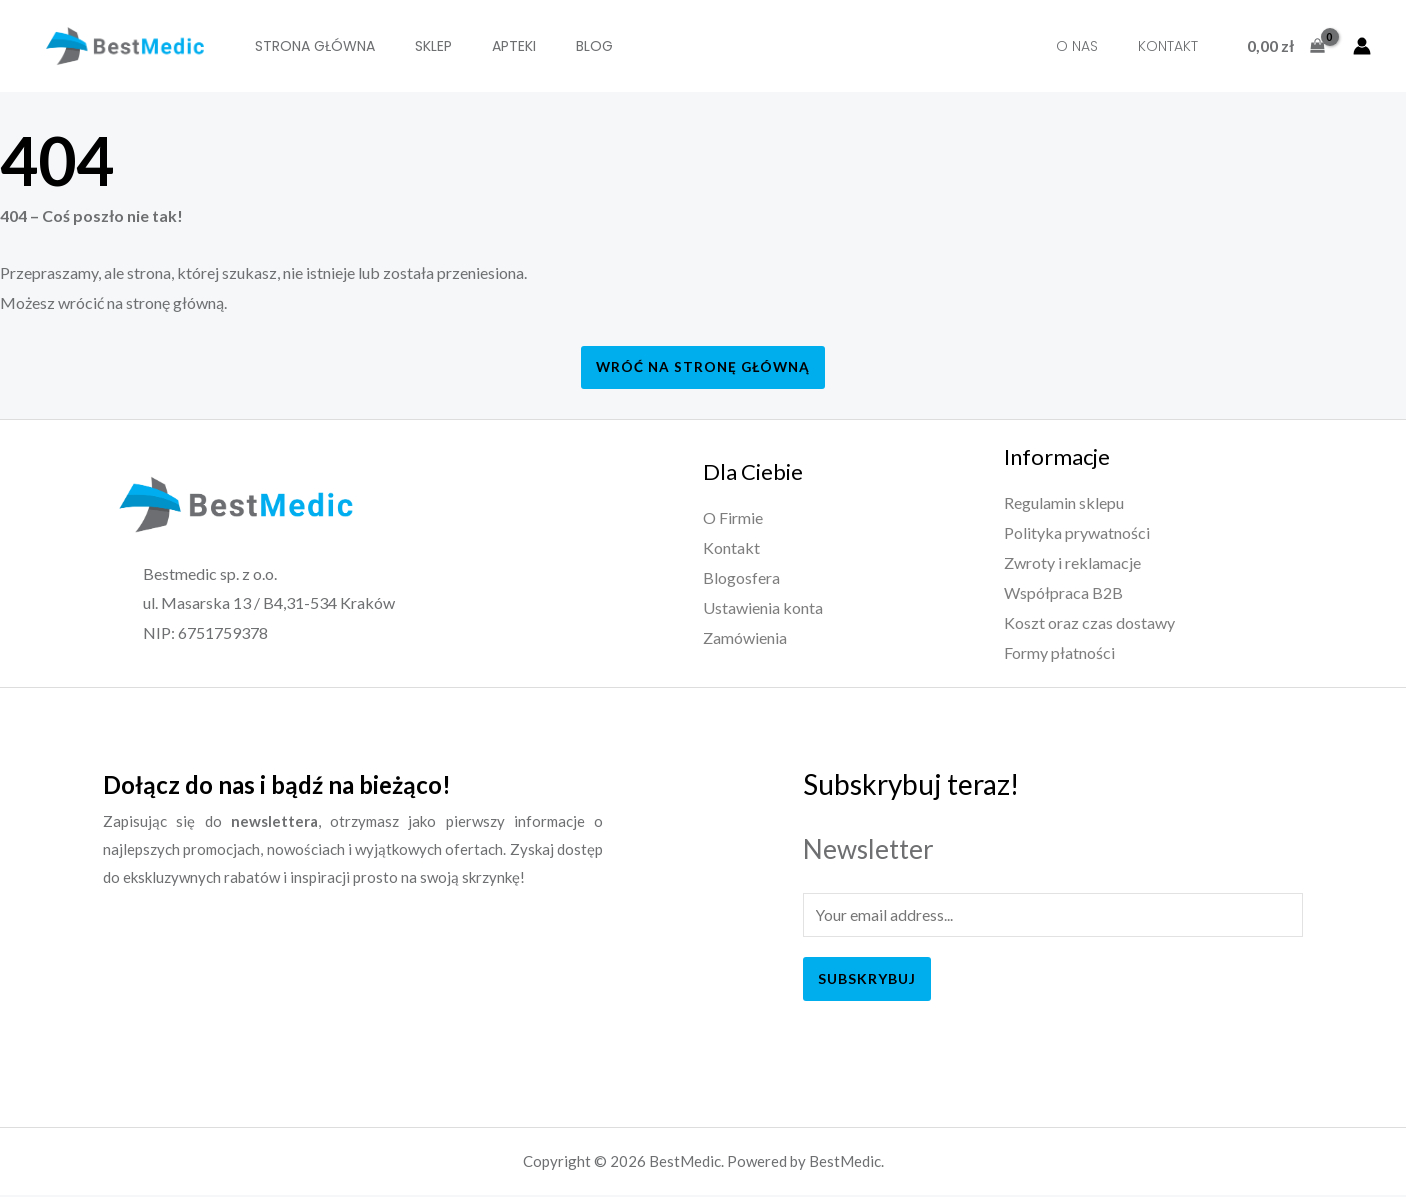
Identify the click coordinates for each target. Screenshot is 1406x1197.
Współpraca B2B (1063, 592)
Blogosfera (741, 577)
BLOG (559, 46)
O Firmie (733, 518)
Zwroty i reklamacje (1072, 562)
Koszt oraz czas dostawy (1089, 622)
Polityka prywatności (1077, 533)
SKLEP (418, 46)
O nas (1092, 46)
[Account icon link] (1362, 46)
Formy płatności (1059, 651)
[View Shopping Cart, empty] (1285, 46)
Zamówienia (745, 637)
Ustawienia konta (763, 607)
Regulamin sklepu (1064, 503)
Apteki (489, 46)
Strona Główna (310, 46)
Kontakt (1173, 46)
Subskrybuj (867, 979)
